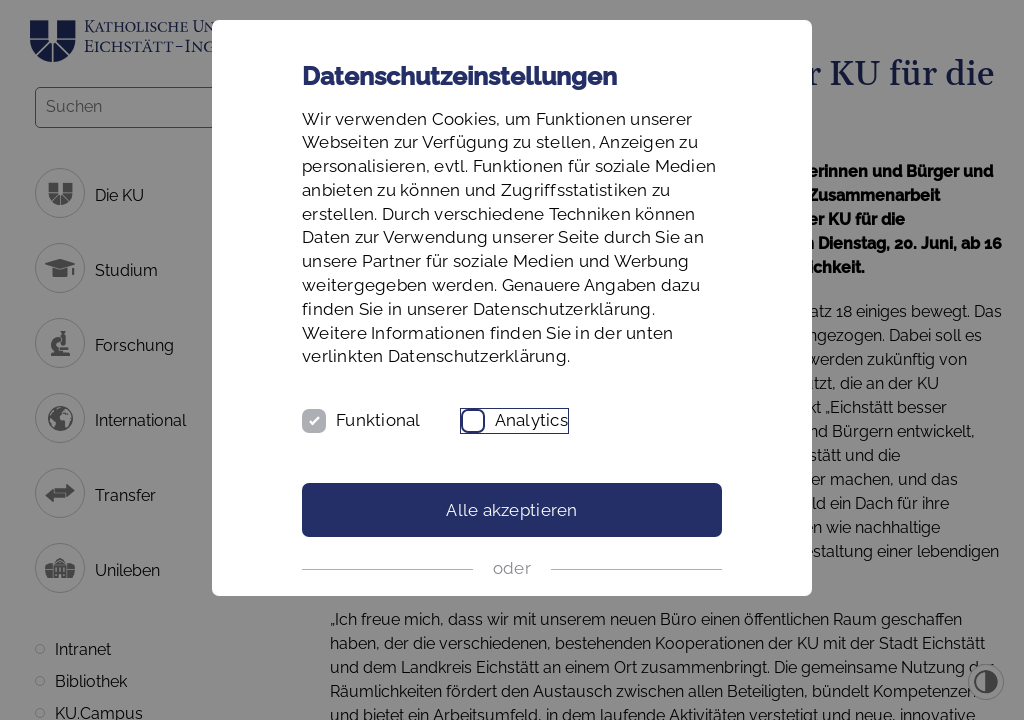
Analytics (531, 420)
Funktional (378, 420)
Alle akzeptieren (511, 510)
